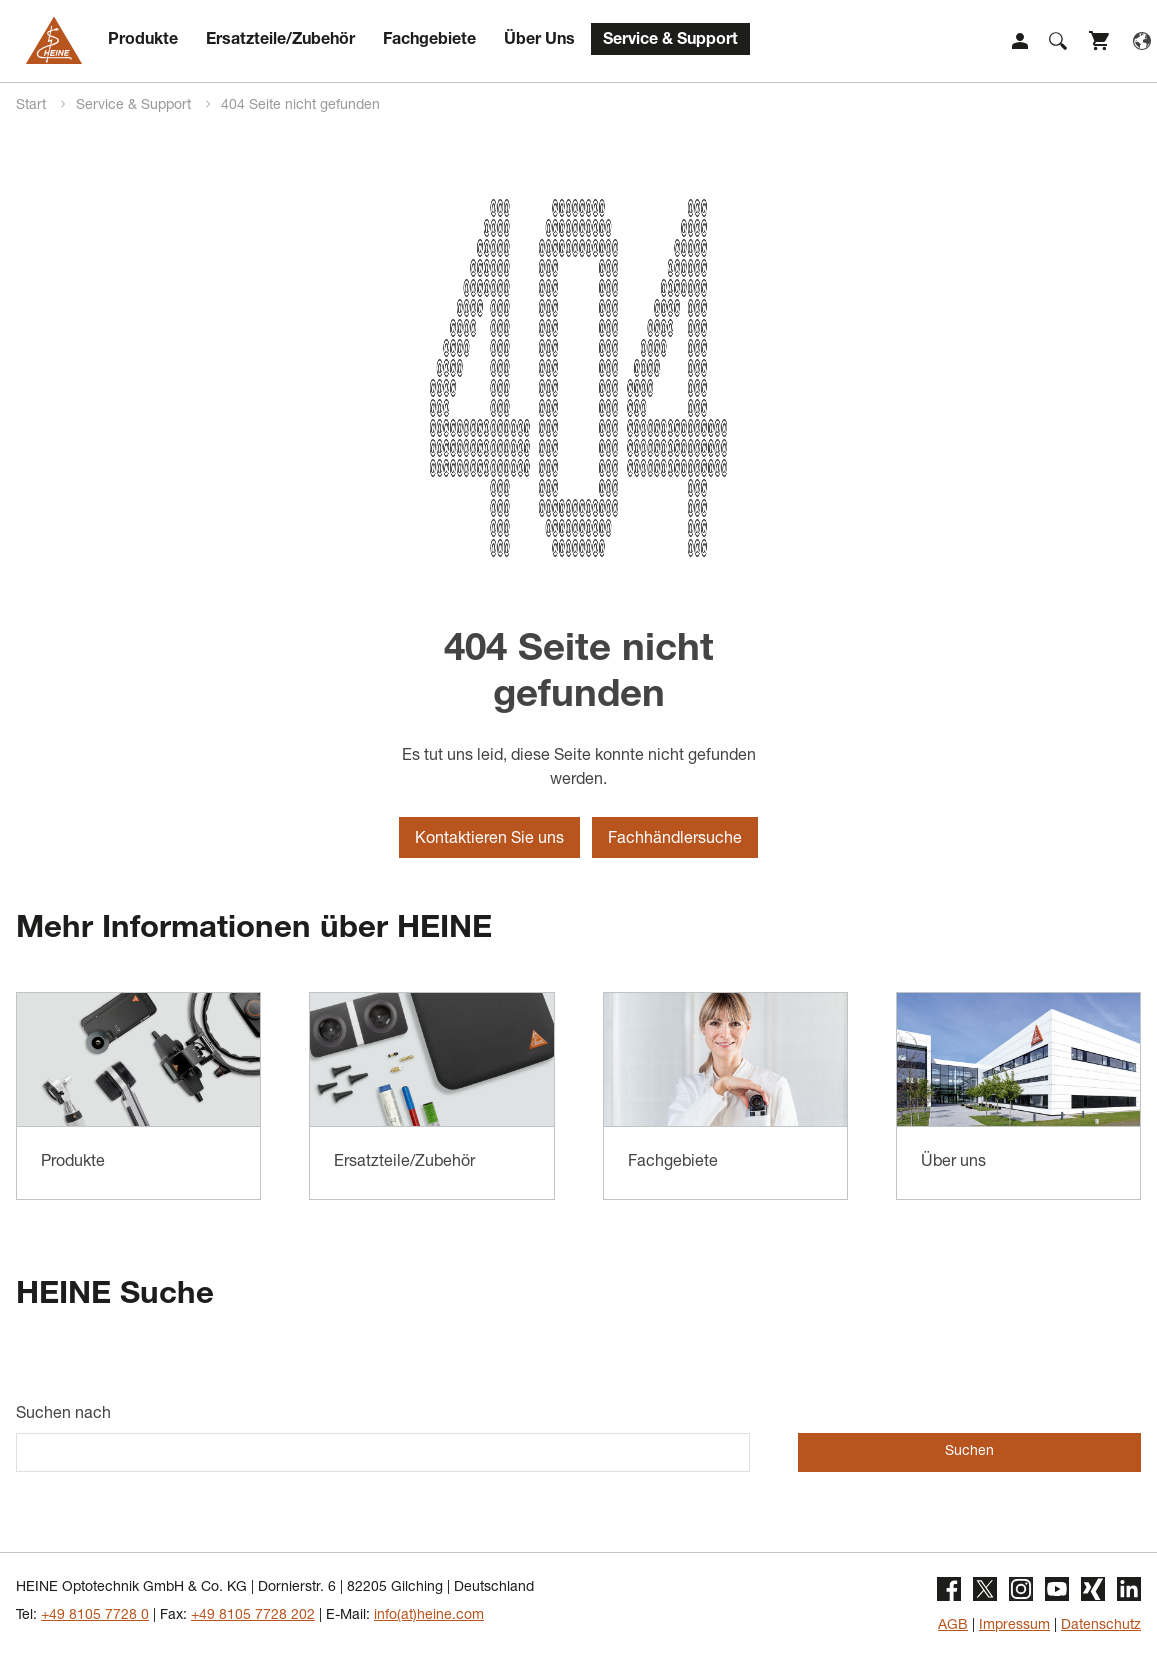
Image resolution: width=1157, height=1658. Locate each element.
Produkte (143, 41)
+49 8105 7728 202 (253, 1616)
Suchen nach (63, 1415)
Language (1142, 41)
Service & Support (670, 41)
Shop (1100, 41)
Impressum (1014, 1626)
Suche (1058, 41)
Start (33, 106)
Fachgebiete (429, 41)
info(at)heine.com (429, 1616)
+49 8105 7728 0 (95, 1616)
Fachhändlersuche (675, 840)
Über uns (953, 1163)
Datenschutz (1101, 1626)
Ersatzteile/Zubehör (280, 41)
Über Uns (539, 41)
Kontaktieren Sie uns (489, 840)
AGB (953, 1626)
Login (1020, 41)
